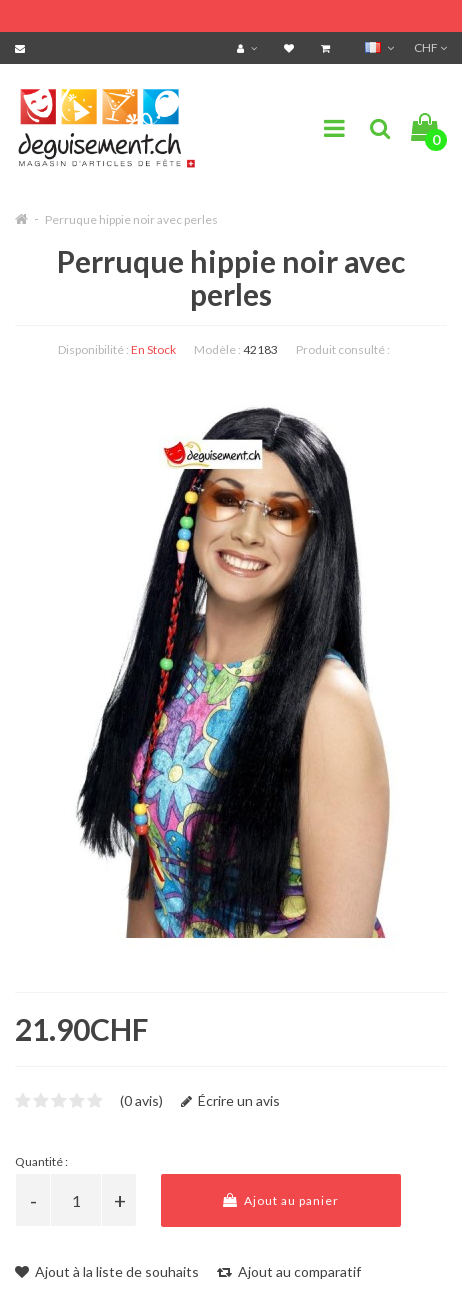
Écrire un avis (230, 1100)
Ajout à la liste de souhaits (107, 1271)
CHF (430, 47)
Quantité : (41, 1161)
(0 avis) (141, 1100)
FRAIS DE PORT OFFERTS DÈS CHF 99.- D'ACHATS (196, 12)
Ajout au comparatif (289, 1271)
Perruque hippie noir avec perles (131, 219)
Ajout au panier (281, 1200)
